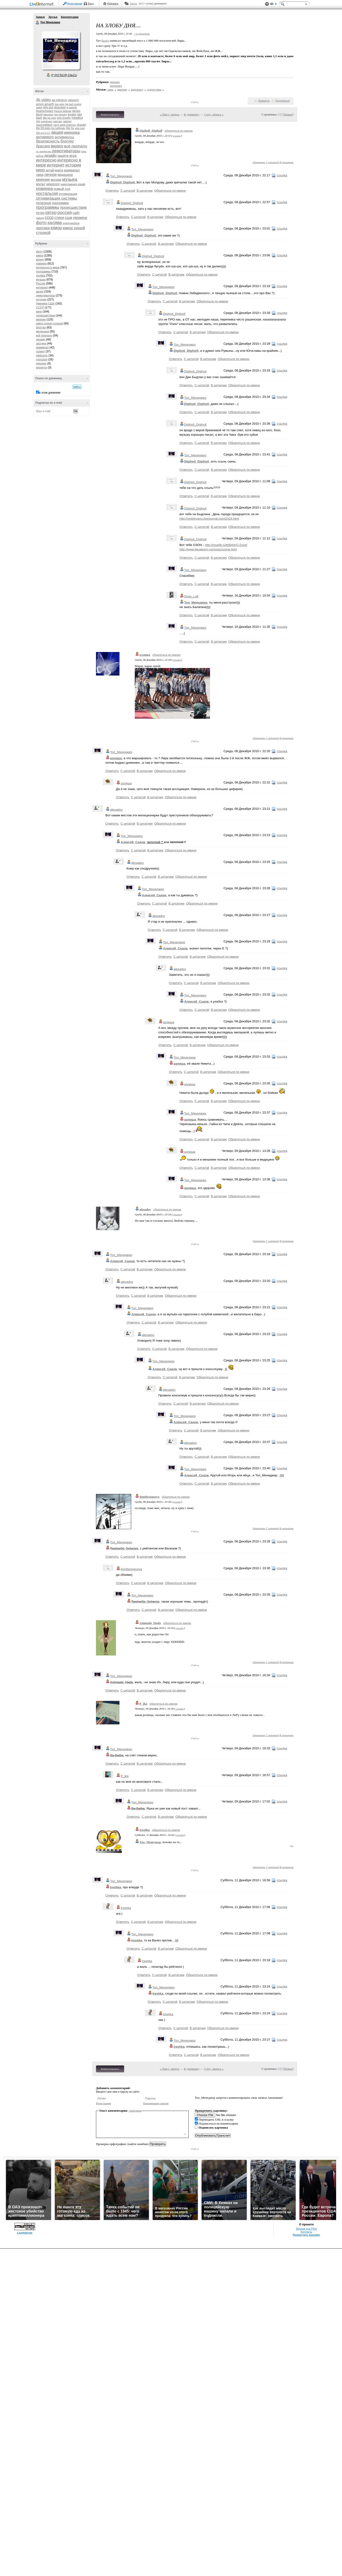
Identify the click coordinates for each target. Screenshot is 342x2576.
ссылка (176, 135)
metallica (77, 117)
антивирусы (64, 137)
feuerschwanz (44, 111)
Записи (40, 17)
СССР (40, 307)
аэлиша (144, 654)
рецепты (41, 367)
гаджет (40, 351)
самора (40, 218)
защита (63, 156)
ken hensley (60, 114)
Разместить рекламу (306, 2234)
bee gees (59, 104)
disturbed (60, 107)
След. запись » (213, 114)
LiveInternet (42, 4)
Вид (273, 5)
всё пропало (75, 146)
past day (57, 121)
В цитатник (286, 162)
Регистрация (74, 3)
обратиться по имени (179, 130)
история (73, 165)
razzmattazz (44, 124)
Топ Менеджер (38, 22)
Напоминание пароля (155, 2103)
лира (40, 175)
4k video (43, 100)
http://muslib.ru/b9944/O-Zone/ (226, 545)
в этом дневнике (49, 392)
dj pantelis (71, 107)
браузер (43, 146)
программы (47, 207)
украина (80, 218)
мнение (43, 179)
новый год (62, 189)
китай (50, 170)
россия (64, 212)
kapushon (49, 114)
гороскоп (42, 359)
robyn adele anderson (64, 125)
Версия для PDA (306, 2228)
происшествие (73, 207)
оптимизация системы (56, 198)
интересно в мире (47, 267)
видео (57, 145)
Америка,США (45, 303)
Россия (40, 283)
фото (41, 222)
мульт (40, 184)
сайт (76, 213)
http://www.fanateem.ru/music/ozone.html (208, 549)
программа (60, 203)
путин (40, 213)
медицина (65, 175)
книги (59, 170)
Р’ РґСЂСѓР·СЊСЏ (64, 75)
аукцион (41, 363)
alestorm (73, 100)
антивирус (45, 137)
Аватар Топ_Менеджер (60, 50)
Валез (105, 40)
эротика (43, 228)
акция (57, 132)
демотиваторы (66, 151)
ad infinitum (59, 100)
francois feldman (62, 111)
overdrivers (46, 121)
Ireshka (144, 1830)
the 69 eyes (43, 128)
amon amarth (45, 104)
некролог (53, 184)
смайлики (135, 2110)
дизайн (50, 156)
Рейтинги (113, 3)
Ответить (259, 162)
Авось (133, 3)
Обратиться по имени (170, 190)
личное (50, 175)
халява (54, 222)
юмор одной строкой (49, 323)
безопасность (48, 141)
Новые (288, 114)
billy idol (48, 107)
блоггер (67, 141)
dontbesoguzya (149, 1496)
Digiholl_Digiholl (150, 130)
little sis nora (49, 118)
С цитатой (272, 162)
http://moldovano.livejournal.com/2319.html (209, 518)
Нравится (264, 100)
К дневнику (191, 114)
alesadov (116, 809)
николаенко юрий (73, 184)
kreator (72, 114)
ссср (49, 217)
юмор (56, 227)
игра (73, 156)
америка (72, 132)
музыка (69, 179)
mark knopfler (64, 118)
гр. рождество (43, 151)
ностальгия (47, 193)
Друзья (52, 17)
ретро (51, 212)
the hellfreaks (58, 128)
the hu (70, 128)
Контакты (306, 2231)
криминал (72, 170)
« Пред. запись (169, 114)
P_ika (143, 1703)
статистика (154, 89)
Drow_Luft (191, 596)
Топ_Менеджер (121, 176)
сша (68, 217)
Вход (91, 3)
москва (56, 180)
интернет (56, 165)
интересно (46, 160)
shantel (81, 124)
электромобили (71, 223)
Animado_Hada (150, 1623)
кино (40, 170)
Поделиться (282, 100)
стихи (59, 218)
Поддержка (267, 4)
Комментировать (110, 114)
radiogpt (67, 121)
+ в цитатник (142, 33)
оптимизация (68, 194)
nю (38, 121)
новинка (44, 188)
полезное (43, 203)
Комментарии (70, 17)
